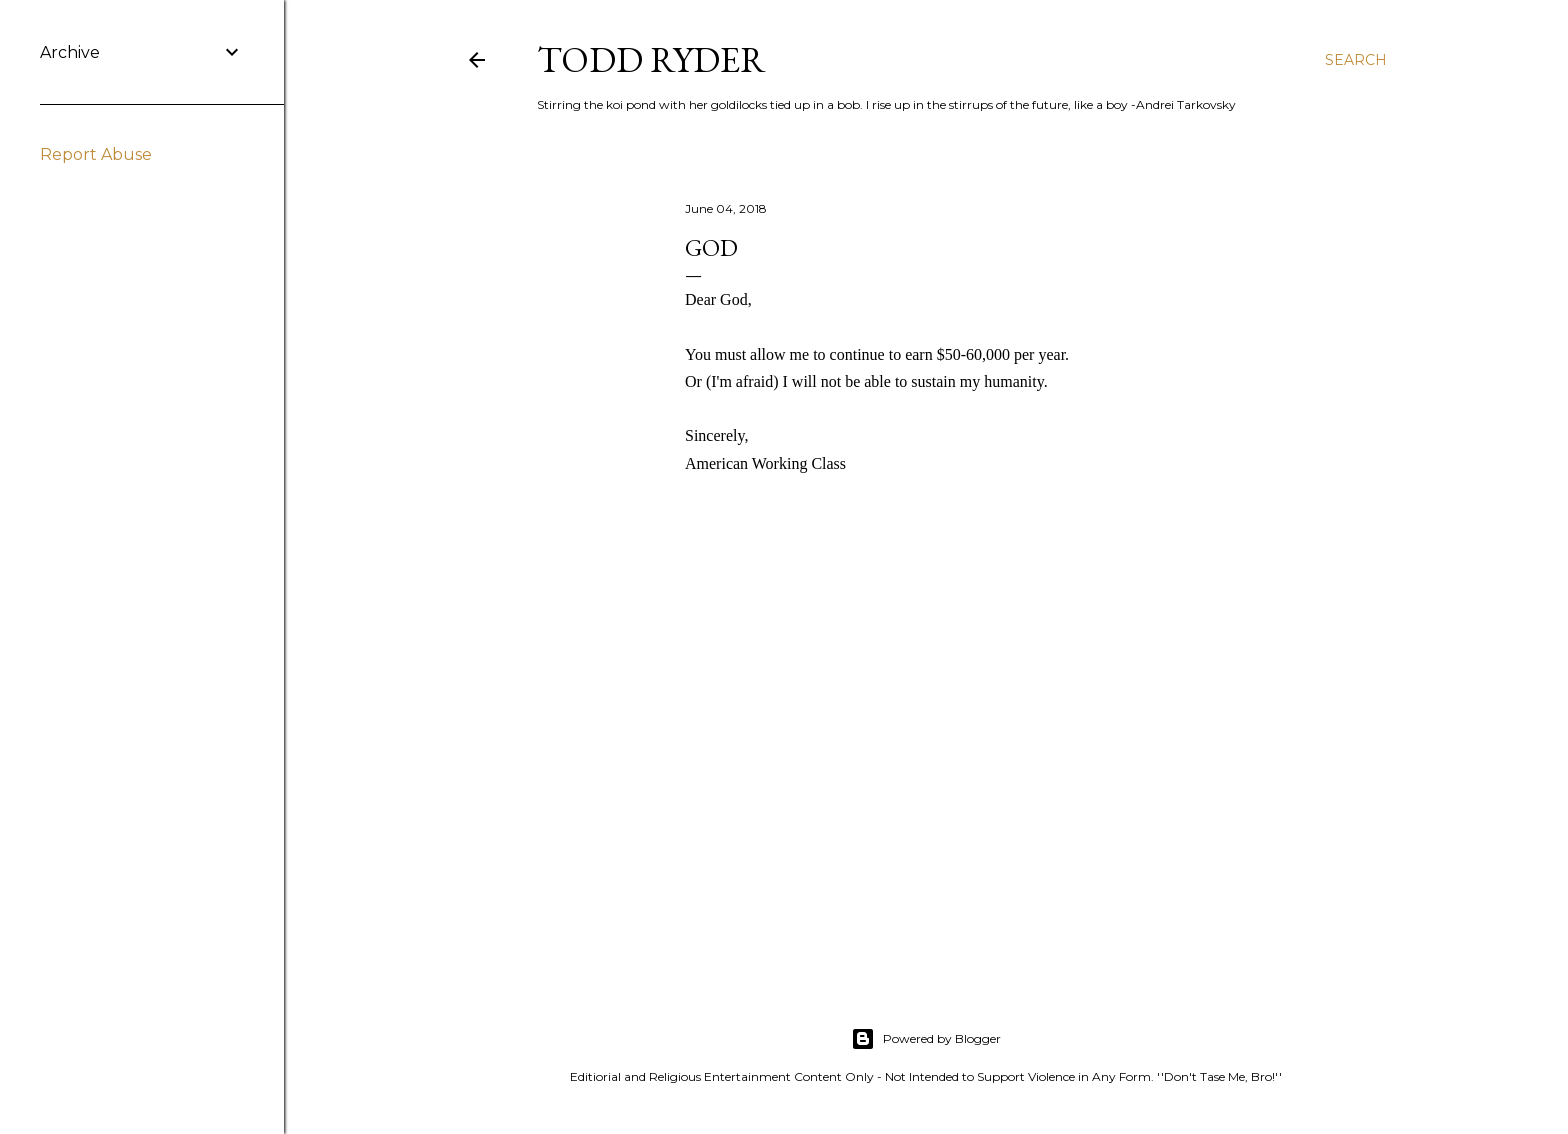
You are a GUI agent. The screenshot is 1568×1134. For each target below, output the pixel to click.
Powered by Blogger (926, 1039)
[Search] (1356, 60)
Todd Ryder (651, 59)
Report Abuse (96, 154)
